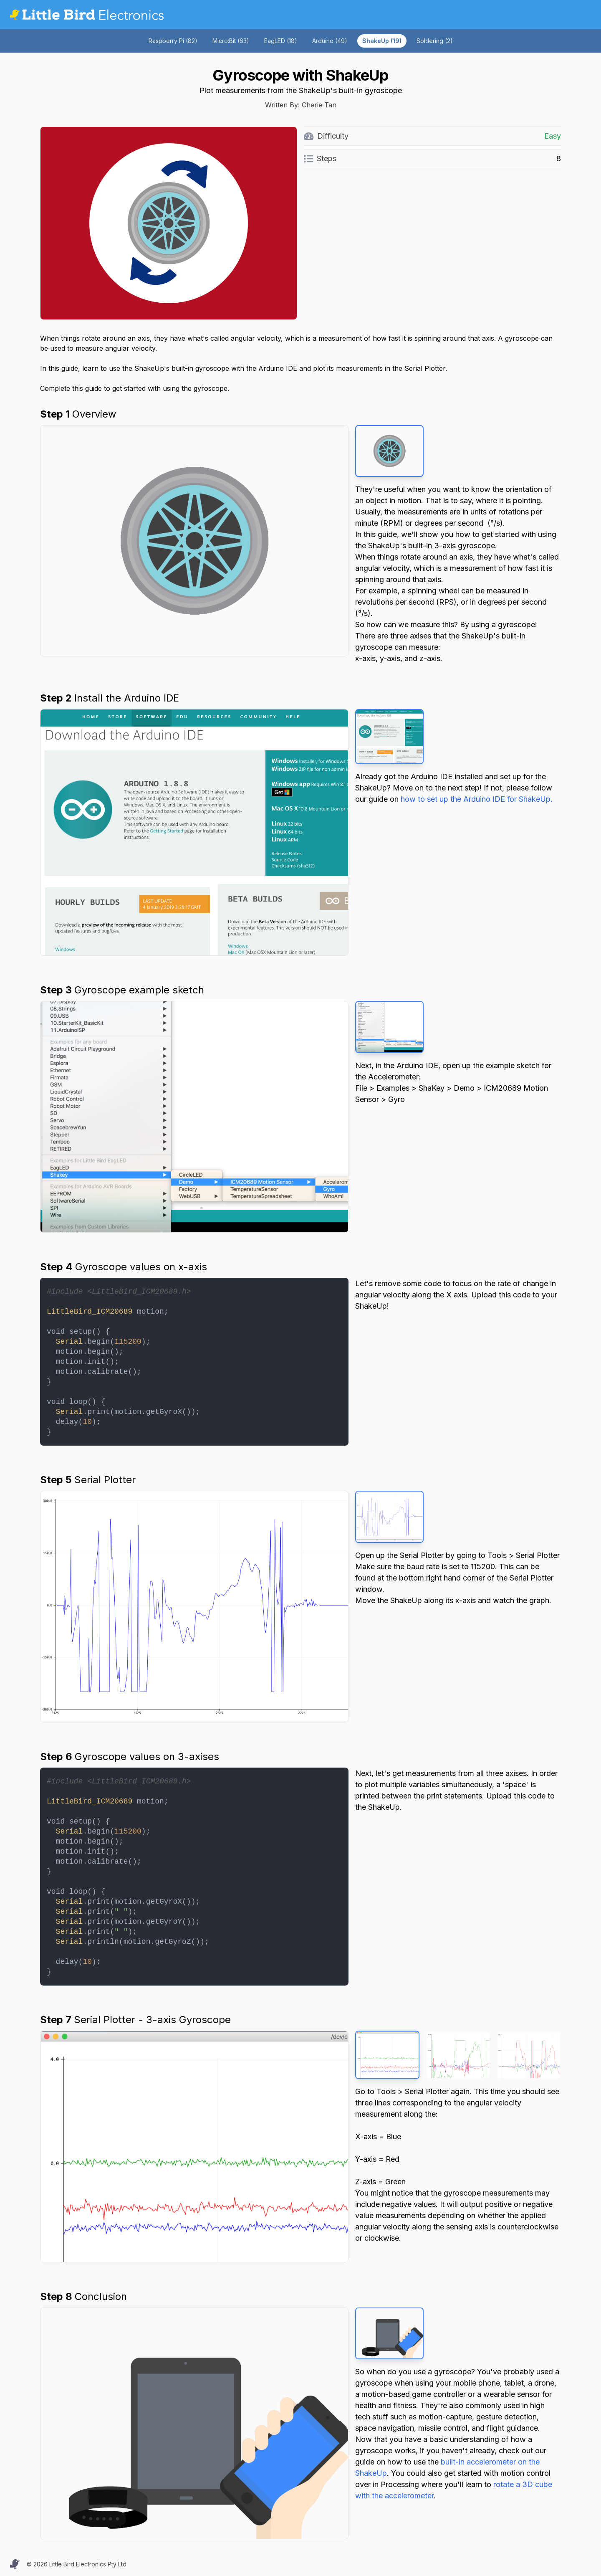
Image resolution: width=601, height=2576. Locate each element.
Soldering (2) (435, 40)
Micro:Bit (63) (230, 40)
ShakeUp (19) (382, 40)
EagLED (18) (280, 40)
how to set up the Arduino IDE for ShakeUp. (477, 799)
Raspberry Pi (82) (173, 40)
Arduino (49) (329, 40)
